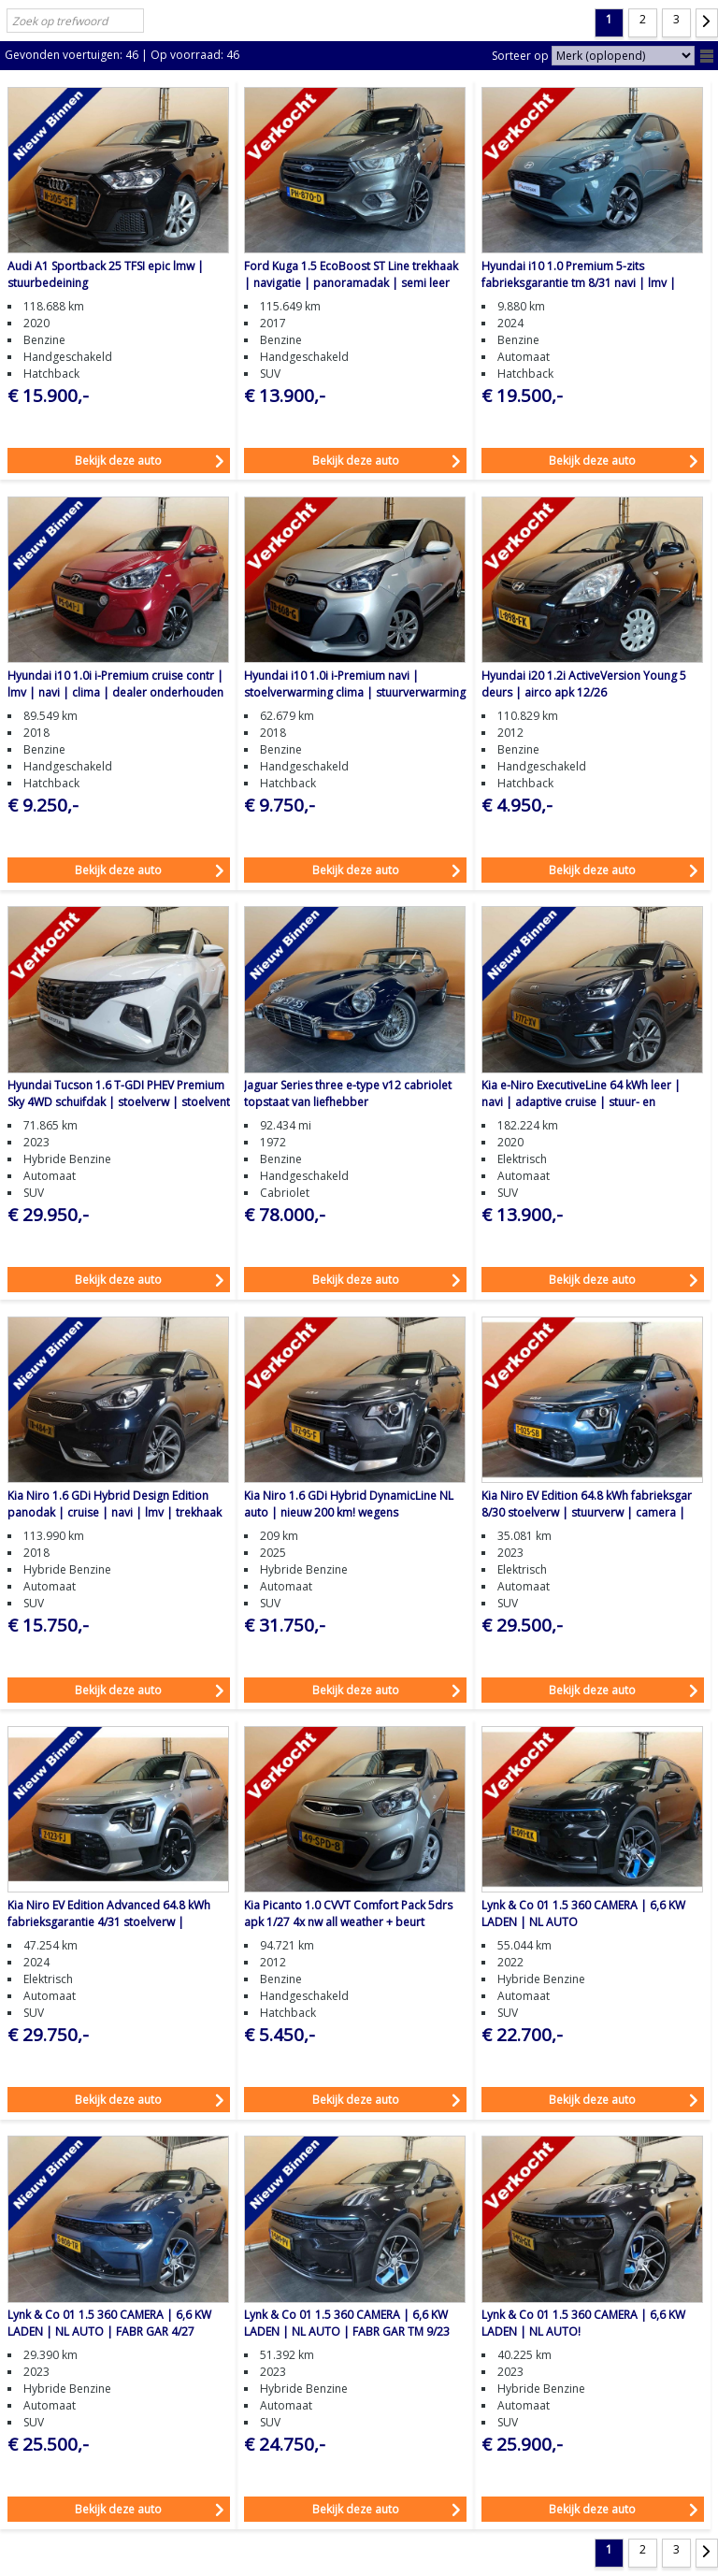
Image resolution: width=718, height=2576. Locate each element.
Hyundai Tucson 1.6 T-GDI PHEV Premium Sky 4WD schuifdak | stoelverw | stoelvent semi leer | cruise (118, 1102)
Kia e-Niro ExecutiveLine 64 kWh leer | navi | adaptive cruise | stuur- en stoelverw (581, 1102)
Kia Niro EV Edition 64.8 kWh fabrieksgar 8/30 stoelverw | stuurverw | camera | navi (586, 1512)
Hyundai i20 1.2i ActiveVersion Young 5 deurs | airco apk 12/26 (583, 684)
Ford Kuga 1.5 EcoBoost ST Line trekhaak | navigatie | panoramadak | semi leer (351, 274)
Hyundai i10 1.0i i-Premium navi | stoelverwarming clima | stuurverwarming (355, 684)
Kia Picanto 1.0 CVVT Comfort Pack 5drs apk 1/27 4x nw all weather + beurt (348, 1913)
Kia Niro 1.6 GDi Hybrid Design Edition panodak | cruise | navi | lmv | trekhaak (114, 1504)
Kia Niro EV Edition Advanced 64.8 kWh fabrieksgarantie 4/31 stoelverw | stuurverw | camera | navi (108, 1922)
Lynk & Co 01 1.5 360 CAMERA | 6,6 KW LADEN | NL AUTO (583, 1913)
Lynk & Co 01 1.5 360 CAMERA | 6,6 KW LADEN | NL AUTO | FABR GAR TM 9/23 (347, 2323)
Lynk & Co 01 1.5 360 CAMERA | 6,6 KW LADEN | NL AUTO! (583, 2323)
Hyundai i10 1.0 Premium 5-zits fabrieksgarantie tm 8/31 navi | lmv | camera (578, 283)
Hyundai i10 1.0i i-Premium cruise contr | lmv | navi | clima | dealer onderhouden (115, 684)
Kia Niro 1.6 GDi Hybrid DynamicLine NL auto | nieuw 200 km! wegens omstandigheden (348, 1512)
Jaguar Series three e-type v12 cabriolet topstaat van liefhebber (348, 1093)
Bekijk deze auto (118, 460)
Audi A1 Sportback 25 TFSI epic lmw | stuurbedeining (105, 274)
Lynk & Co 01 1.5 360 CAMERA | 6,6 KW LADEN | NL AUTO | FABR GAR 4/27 (109, 2323)
